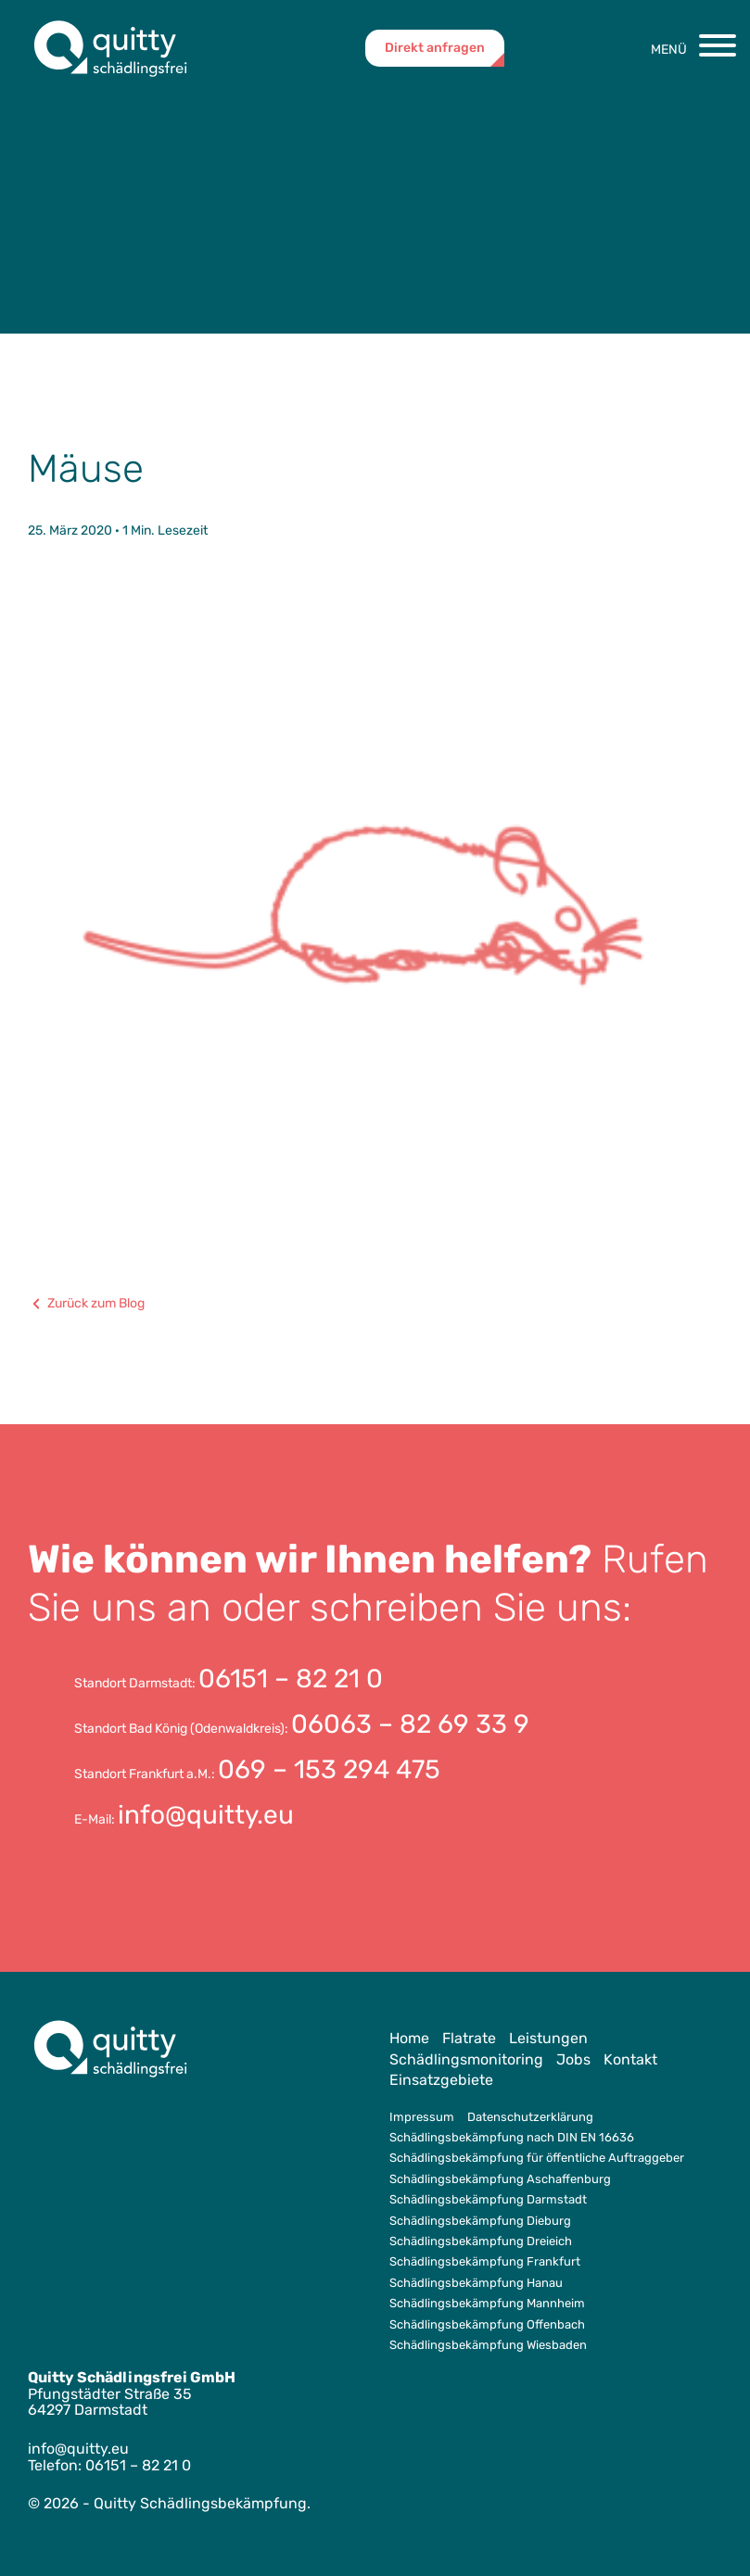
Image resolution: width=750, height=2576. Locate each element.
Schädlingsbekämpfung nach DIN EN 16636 (511, 2137)
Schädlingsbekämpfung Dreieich (480, 2241)
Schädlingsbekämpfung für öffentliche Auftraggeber (536, 2158)
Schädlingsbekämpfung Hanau (476, 2283)
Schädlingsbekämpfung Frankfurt (484, 2261)
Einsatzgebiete (441, 2080)
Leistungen (548, 2038)
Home (409, 2038)
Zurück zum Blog (86, 1303)
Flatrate (469, 2038)
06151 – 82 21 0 (290, 1678)
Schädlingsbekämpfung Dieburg (480, 2221)
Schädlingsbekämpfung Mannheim (487, 2303)
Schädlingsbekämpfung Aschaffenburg (500, 2179)
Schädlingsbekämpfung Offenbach (487, 2324)
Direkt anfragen (435, 48)
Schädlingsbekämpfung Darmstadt (488, 2199)
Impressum (421, 2117)
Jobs (573, 2059)
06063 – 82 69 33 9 (410, 1724)
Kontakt (630, 2059)
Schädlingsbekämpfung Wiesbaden (488, 2345)
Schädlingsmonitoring (466, 2059)
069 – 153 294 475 (329, 1769)
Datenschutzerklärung (530, 2117)
